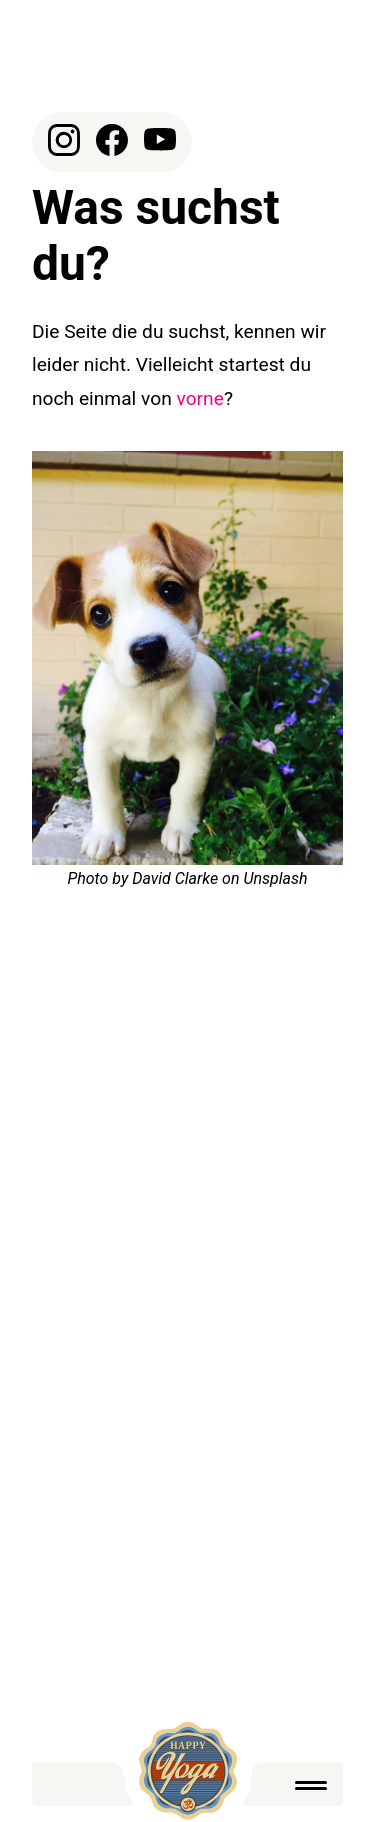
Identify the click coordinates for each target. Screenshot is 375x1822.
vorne (200, 398)
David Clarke (175, 878)
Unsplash (275, 878)
